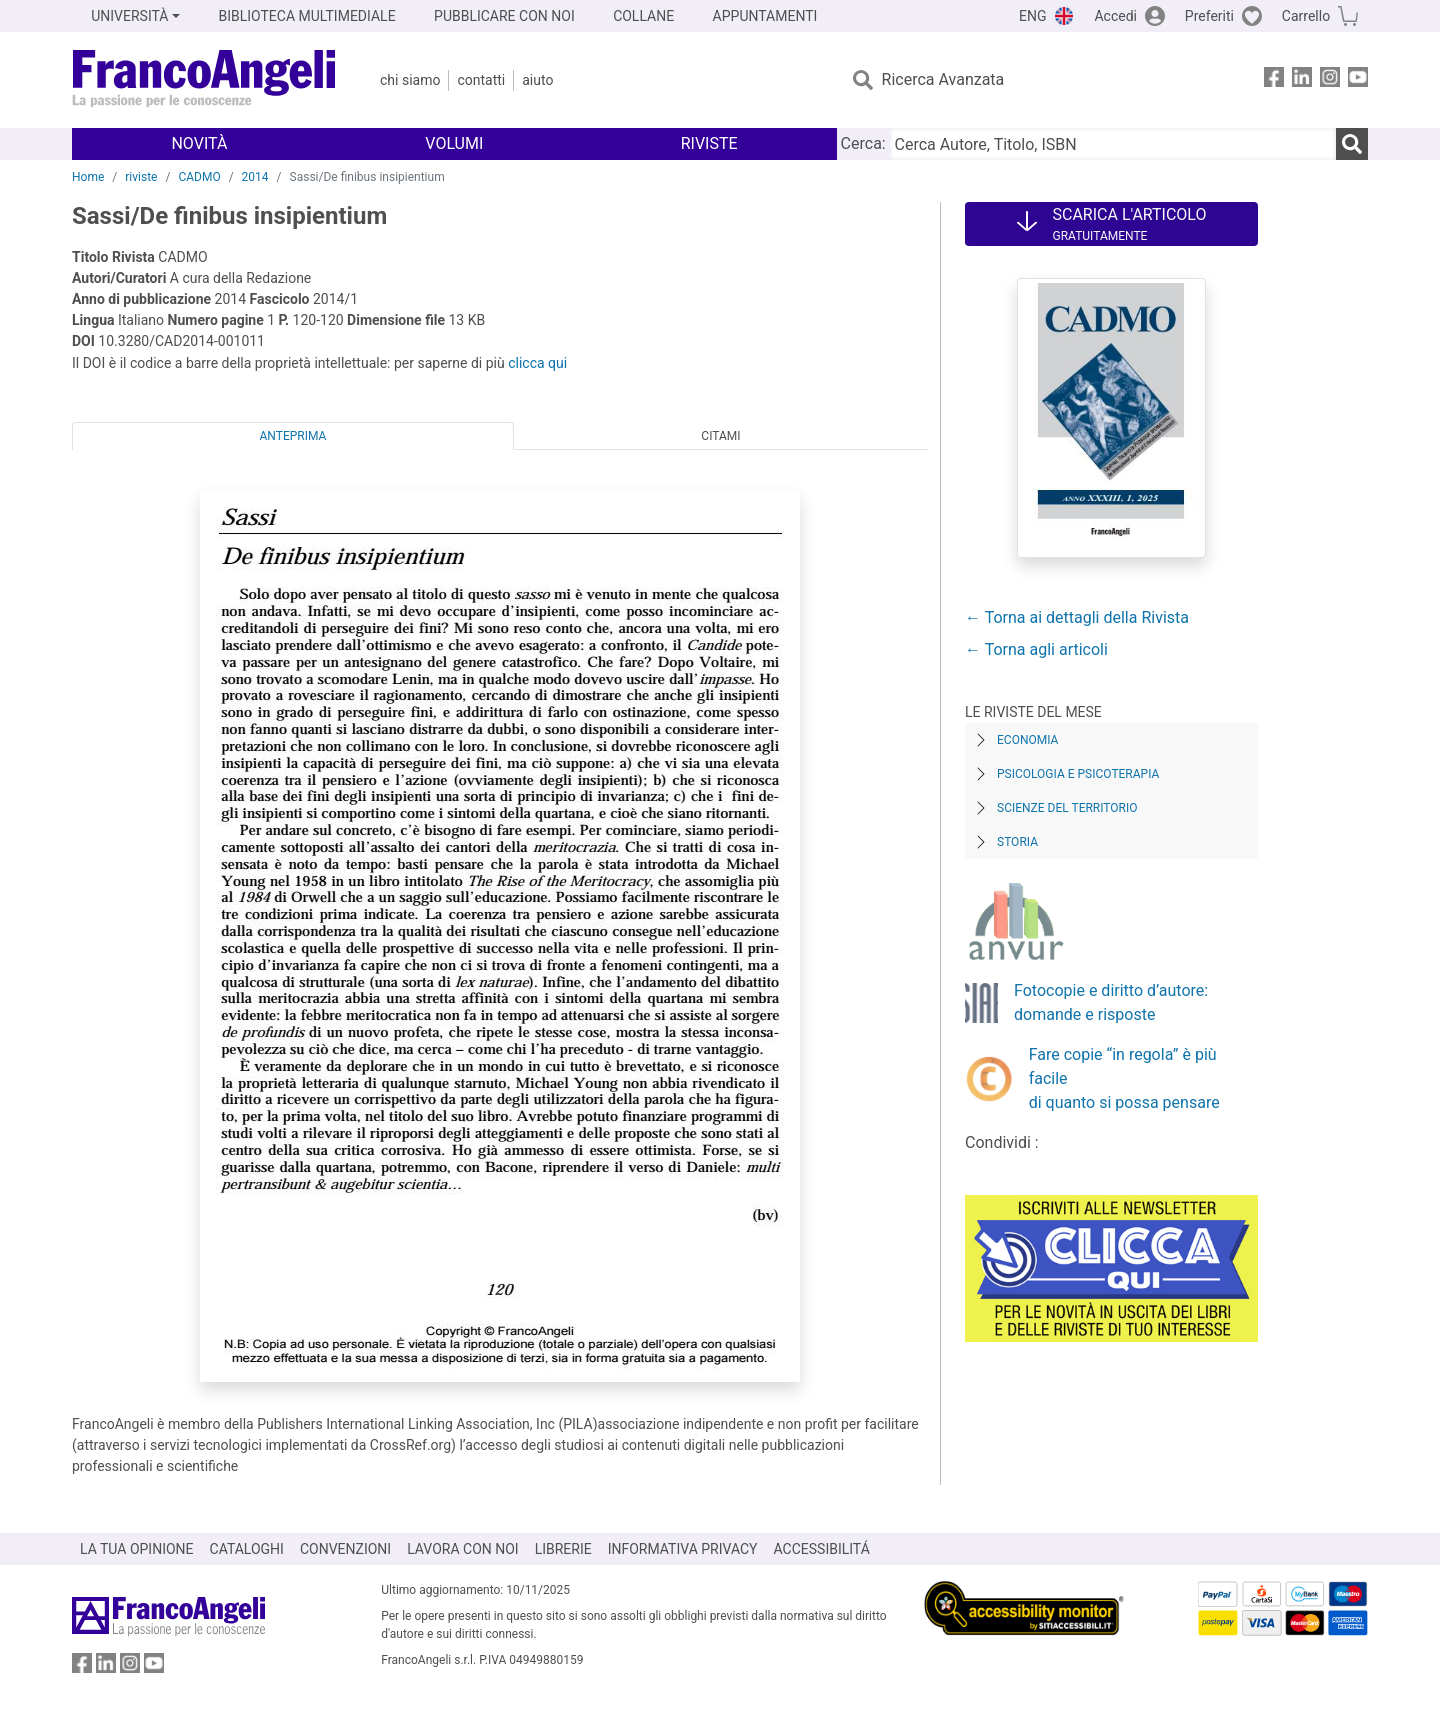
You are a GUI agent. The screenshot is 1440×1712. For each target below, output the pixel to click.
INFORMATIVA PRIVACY (683, 1549)
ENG (1032, 16)
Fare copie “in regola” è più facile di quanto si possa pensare (1124, 1078)
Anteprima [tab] (293, 436)
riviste (141, 177)
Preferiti (1209, 16)
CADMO (199, 177)
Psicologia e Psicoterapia (1078, 774)
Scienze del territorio (1067, 808)
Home (88, 177)
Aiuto (537, 80)
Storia (1017, 842)
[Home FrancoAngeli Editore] (204, 80)
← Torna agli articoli (1036, 649)
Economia (1027, 740)
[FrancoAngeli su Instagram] (1330, 80)
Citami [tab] (720, 436)
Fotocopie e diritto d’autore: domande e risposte (1111, 1002)
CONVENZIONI (345, 1549)
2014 (255, 177)
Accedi (1115, 16)
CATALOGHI (247, 1549)
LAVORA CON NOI (463, 1549)
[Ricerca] (1352, 144)
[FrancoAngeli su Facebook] (1274, 80)
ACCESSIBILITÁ (822, 1549)
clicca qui (537, 363)
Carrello (1306, 16)
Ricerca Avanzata (943, 79)
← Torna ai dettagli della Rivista (1077, 617)
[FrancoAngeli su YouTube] (1358, 80)
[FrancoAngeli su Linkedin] (1302, 80)
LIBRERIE (563, 1549)
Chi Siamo (410, 80)
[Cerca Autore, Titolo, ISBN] (1113, 144)
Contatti (481, 80)
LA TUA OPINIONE (137, 1549)
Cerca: (863, 143)
